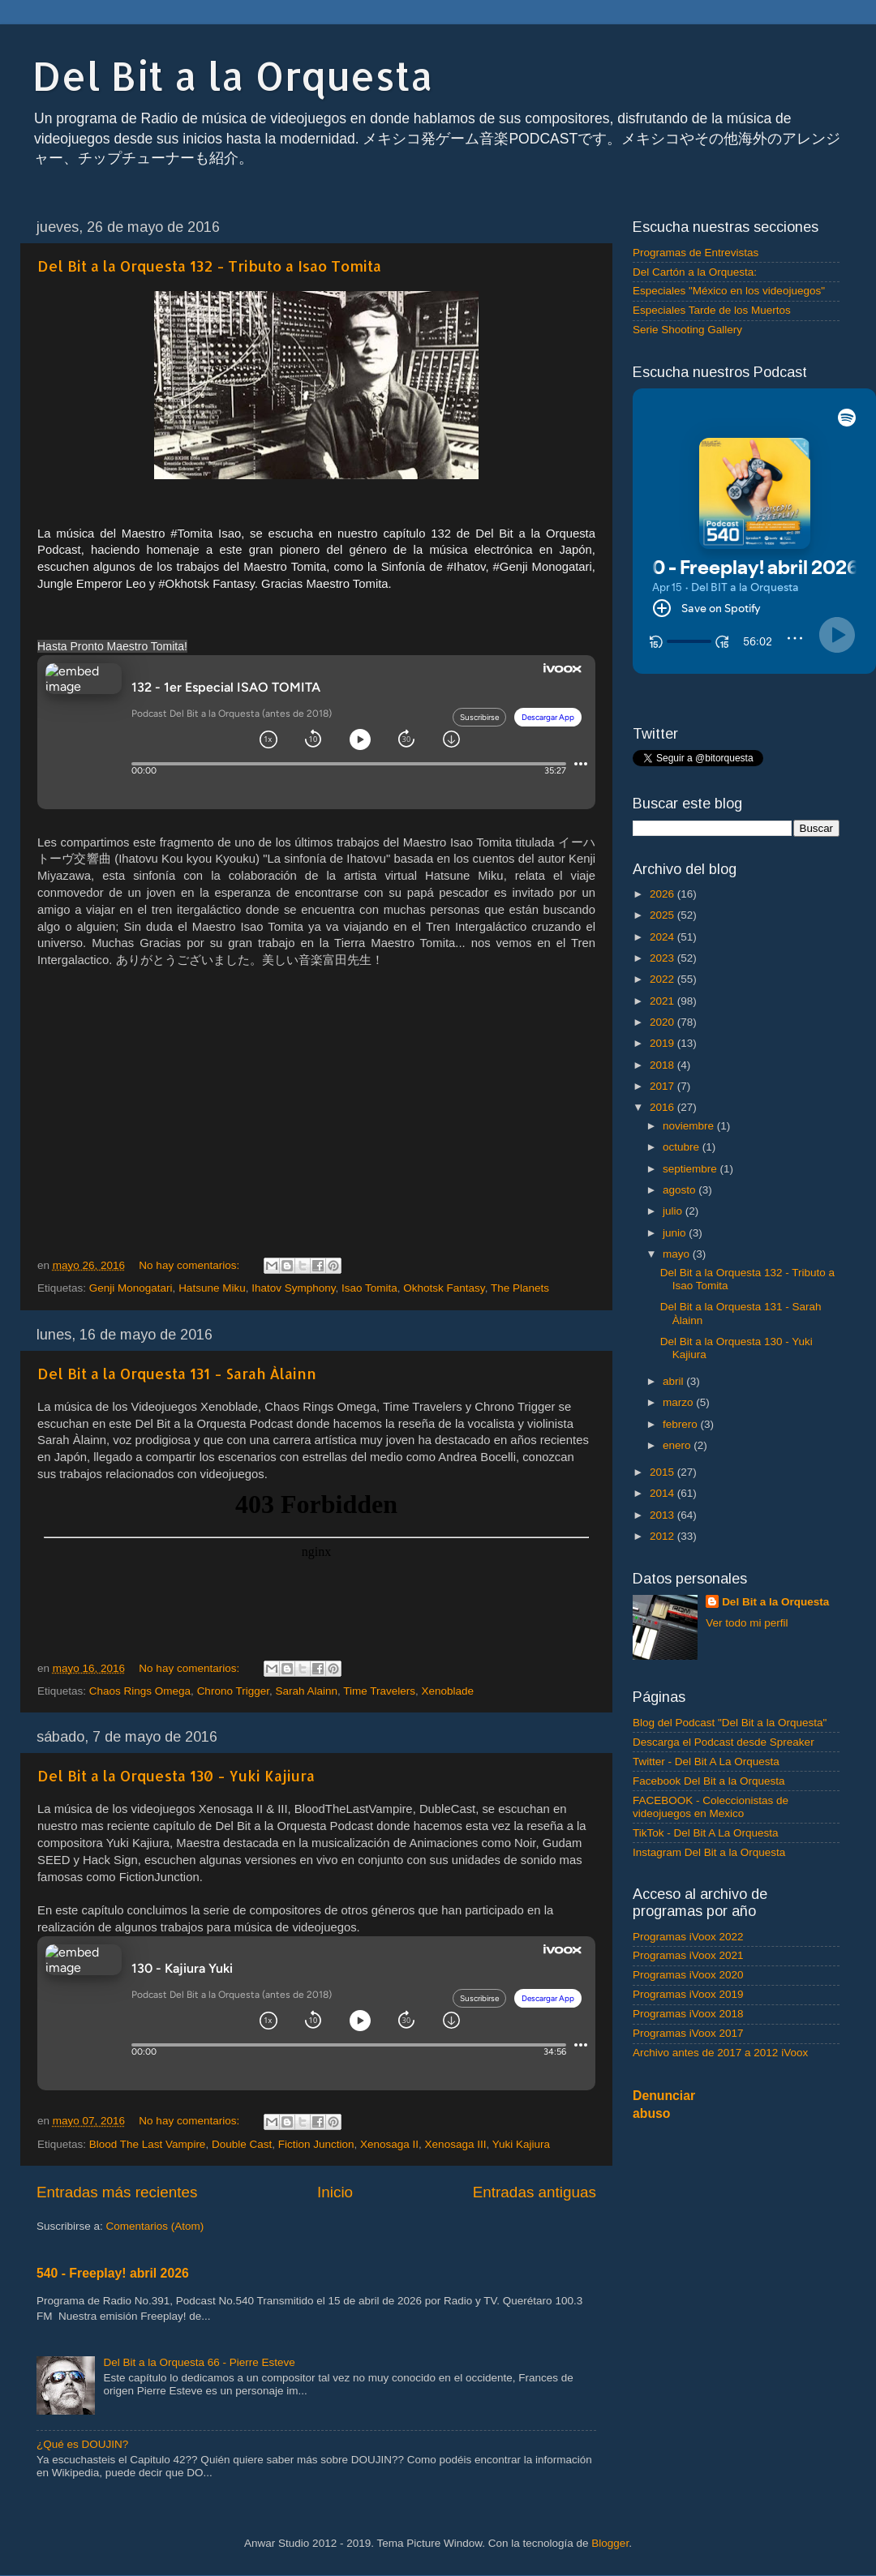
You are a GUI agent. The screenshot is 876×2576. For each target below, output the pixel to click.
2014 (663, 1493)
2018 (663, 1065)
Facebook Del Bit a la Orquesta (709, 1781)
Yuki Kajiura (521, 2144)
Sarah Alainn (306, 1691)
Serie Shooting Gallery (687, 330)
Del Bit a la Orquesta (232, 75)
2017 (663, 1086)
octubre (682, 1147)
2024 (663, 937)
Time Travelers (379, 1691)
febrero (682, 1424)
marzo (679, 1402)
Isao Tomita (369, 1288)
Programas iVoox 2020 (688, 1975)
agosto (680, 1190)
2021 (663, 1001)
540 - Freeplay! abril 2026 (112, 2273)
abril (674, 1381)
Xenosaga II (389, 2144)
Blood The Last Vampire (147, 2144)
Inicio (335, 2192)
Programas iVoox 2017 (688, 2033)
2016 (663, 1107)
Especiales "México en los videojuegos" (729, 291)
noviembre (690, 1126)
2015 (663, 1472)
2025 (663, 915)
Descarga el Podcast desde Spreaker (723, 1742)
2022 (663, 979)
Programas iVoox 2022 (688, 1937)
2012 (663, 1536)
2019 (663, 1043)
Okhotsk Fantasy (443, 1288)
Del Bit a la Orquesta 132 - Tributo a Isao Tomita (209, 265)
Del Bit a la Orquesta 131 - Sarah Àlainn (176, 1373)
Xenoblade (448, 1691)
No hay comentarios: (191, 1265)
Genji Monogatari (131, 1288)
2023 (663, 958)
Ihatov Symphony (293, 1288)
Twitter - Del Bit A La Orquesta (706, 1761)
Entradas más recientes (116, 2192)
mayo (678, 1254)
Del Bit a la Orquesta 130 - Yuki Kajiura (176, 1775)
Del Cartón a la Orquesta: (695, 272)
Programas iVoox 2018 (688, 2014)
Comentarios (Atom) (155, 2226)
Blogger (610, 2543)
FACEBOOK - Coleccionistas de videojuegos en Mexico (710, 1806)
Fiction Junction (316, 2144)
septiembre (691, 1169)
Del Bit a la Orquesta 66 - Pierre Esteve (198, 2362)
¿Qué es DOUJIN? (82, 2444)
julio (674, 1211)
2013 (663, 1515)
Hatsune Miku (212, 1288)
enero (678, 1445)
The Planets (520, 1288)
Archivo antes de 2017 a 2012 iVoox (720, 2053)
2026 (663, 894)
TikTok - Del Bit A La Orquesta (706, 1833)
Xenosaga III (456, 2144)
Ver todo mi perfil (747, 1623)
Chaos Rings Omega (140, 1691)
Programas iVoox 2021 (688, 1955)
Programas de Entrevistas (695, 252)
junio (676, 1233)
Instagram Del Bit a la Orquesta (709, 1852)
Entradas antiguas (534, 2192)
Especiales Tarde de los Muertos (712, 310)
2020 (663, 1022)
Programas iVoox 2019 (688, 1994)
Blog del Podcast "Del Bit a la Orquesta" (730, 1723)
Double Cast (242, 2144)
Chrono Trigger (233, 1691)
